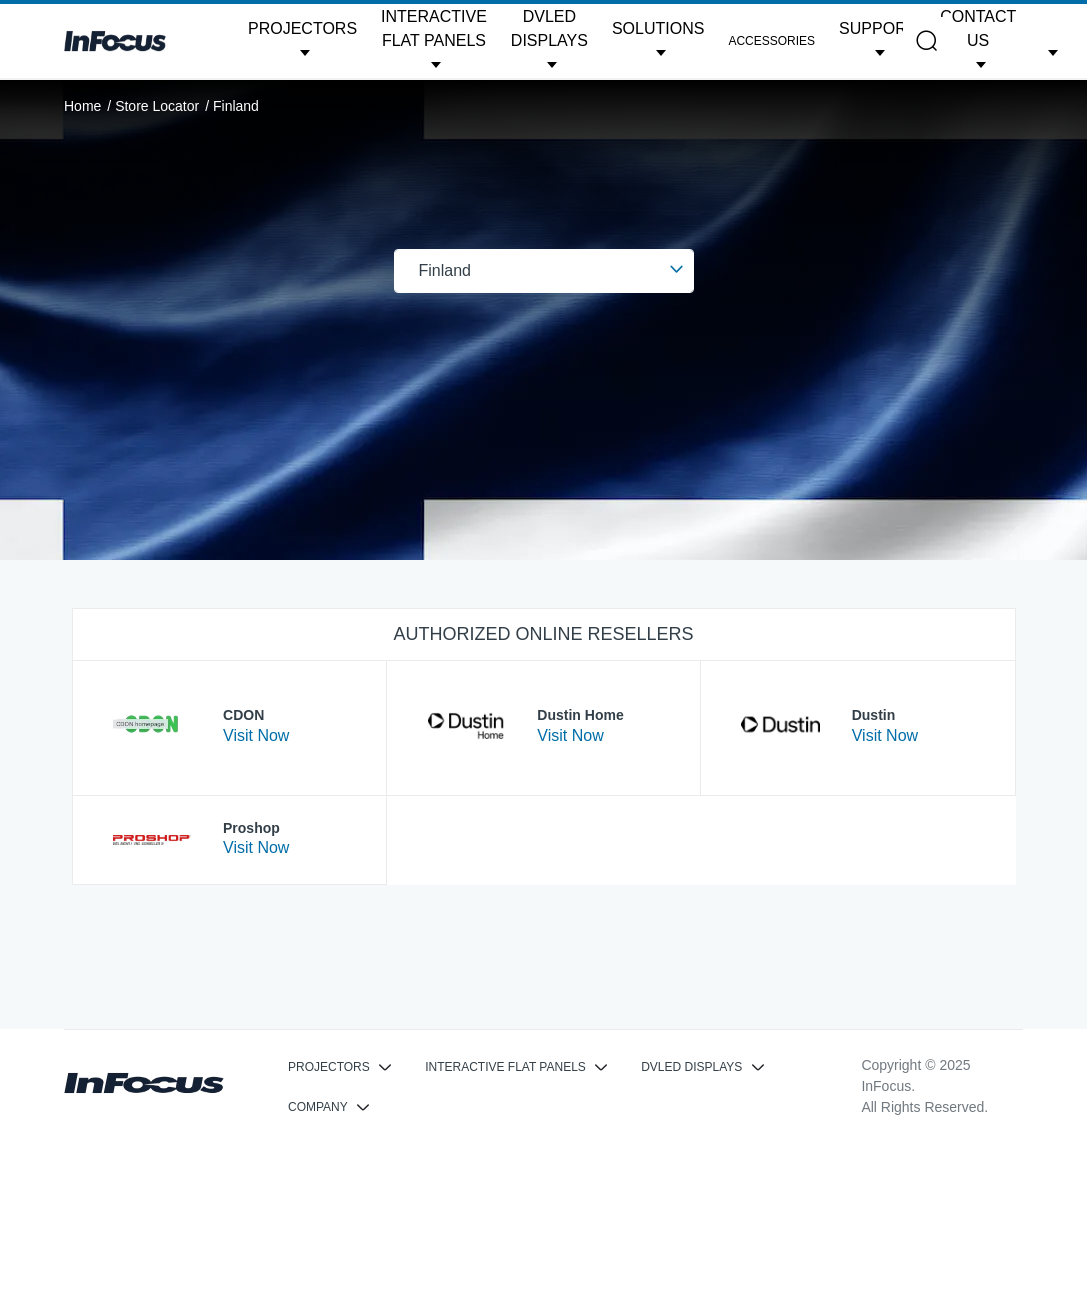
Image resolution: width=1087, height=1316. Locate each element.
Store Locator (157, 106)
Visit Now (256, 735)
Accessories (771, 41)
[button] (302, 41)
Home (82, 106)
